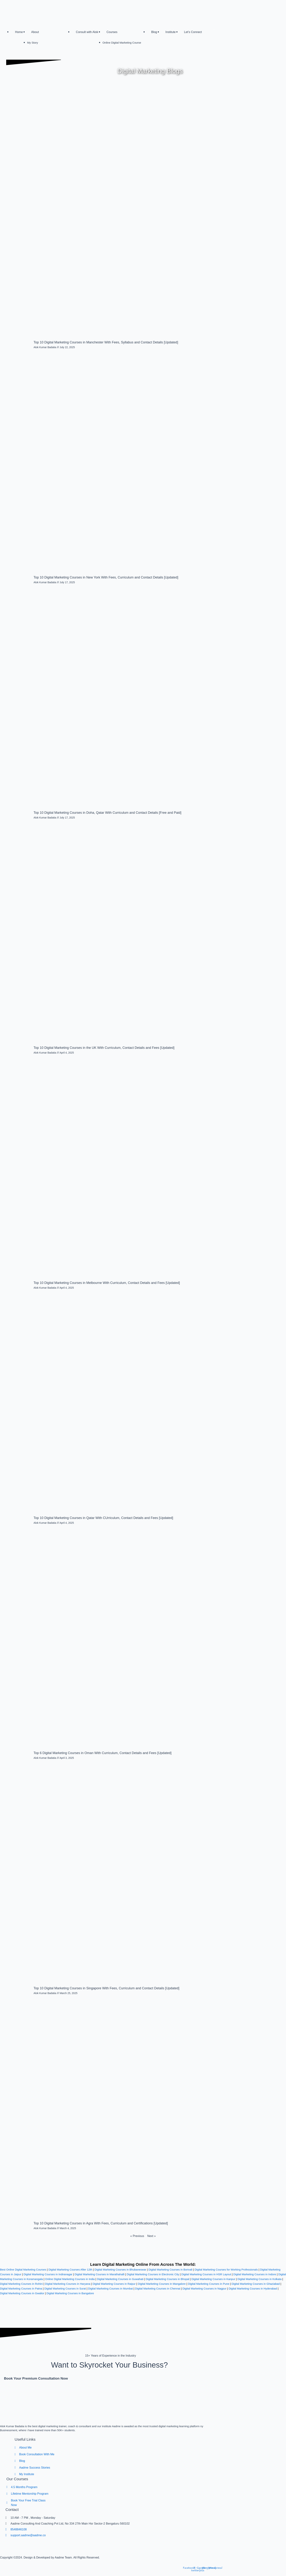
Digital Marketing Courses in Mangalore (162, 2282)
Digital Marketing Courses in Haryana (67, 2282)
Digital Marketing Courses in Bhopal (167, 2277)
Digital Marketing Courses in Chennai (157, 2286)
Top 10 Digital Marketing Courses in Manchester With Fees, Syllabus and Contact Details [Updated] (106, 342)
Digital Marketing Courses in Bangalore (70, 2291)
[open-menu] (214, 29)
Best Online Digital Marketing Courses (23, 2267)
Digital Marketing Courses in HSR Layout (206, 2272)
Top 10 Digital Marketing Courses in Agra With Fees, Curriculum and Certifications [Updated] (101, 2223)
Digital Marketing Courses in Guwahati (120, 2277)
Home (19, 32)
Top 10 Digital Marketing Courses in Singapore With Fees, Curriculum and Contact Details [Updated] (106, 1988)
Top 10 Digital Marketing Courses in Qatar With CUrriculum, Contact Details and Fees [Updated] (103, 1518)
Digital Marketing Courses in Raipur (114, 2282)
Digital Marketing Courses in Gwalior (22, 2291)
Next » (151, 2236)
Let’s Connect (193, 32)
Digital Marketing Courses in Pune (208, 2282)
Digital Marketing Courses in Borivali (170, 2267)
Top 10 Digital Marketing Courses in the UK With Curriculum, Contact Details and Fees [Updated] (104, 1048)
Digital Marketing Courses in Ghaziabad (255, 2282)
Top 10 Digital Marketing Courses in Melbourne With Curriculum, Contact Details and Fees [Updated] (107, 1283)
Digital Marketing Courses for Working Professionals (226, 2267)
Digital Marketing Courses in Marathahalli (99, 2272)
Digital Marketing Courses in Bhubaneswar (120, 2267)
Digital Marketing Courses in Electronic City (153, 2272)
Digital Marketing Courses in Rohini (21, 2282)
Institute (170, 32)
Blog (154, 32)
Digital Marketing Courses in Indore (254, 2272)
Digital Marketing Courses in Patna (21, 2286)
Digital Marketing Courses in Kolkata (259, 2277)
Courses (112, 32)
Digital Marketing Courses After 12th (70, 2267)
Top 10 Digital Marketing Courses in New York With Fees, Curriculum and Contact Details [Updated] (106, 577)
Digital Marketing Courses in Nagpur (204, 2286)
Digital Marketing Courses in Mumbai (110, 2286)
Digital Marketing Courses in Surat (65, 2286)
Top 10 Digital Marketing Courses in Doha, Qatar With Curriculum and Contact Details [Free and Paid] (107, 812)
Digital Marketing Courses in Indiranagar (48, 2272)
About (35, 32)
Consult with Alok (87, 32)
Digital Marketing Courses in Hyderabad (253, 2286)
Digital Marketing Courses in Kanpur (213, 2277)
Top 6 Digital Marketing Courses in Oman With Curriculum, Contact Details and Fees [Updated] (102, 1753)
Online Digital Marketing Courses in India (70, 2277)
